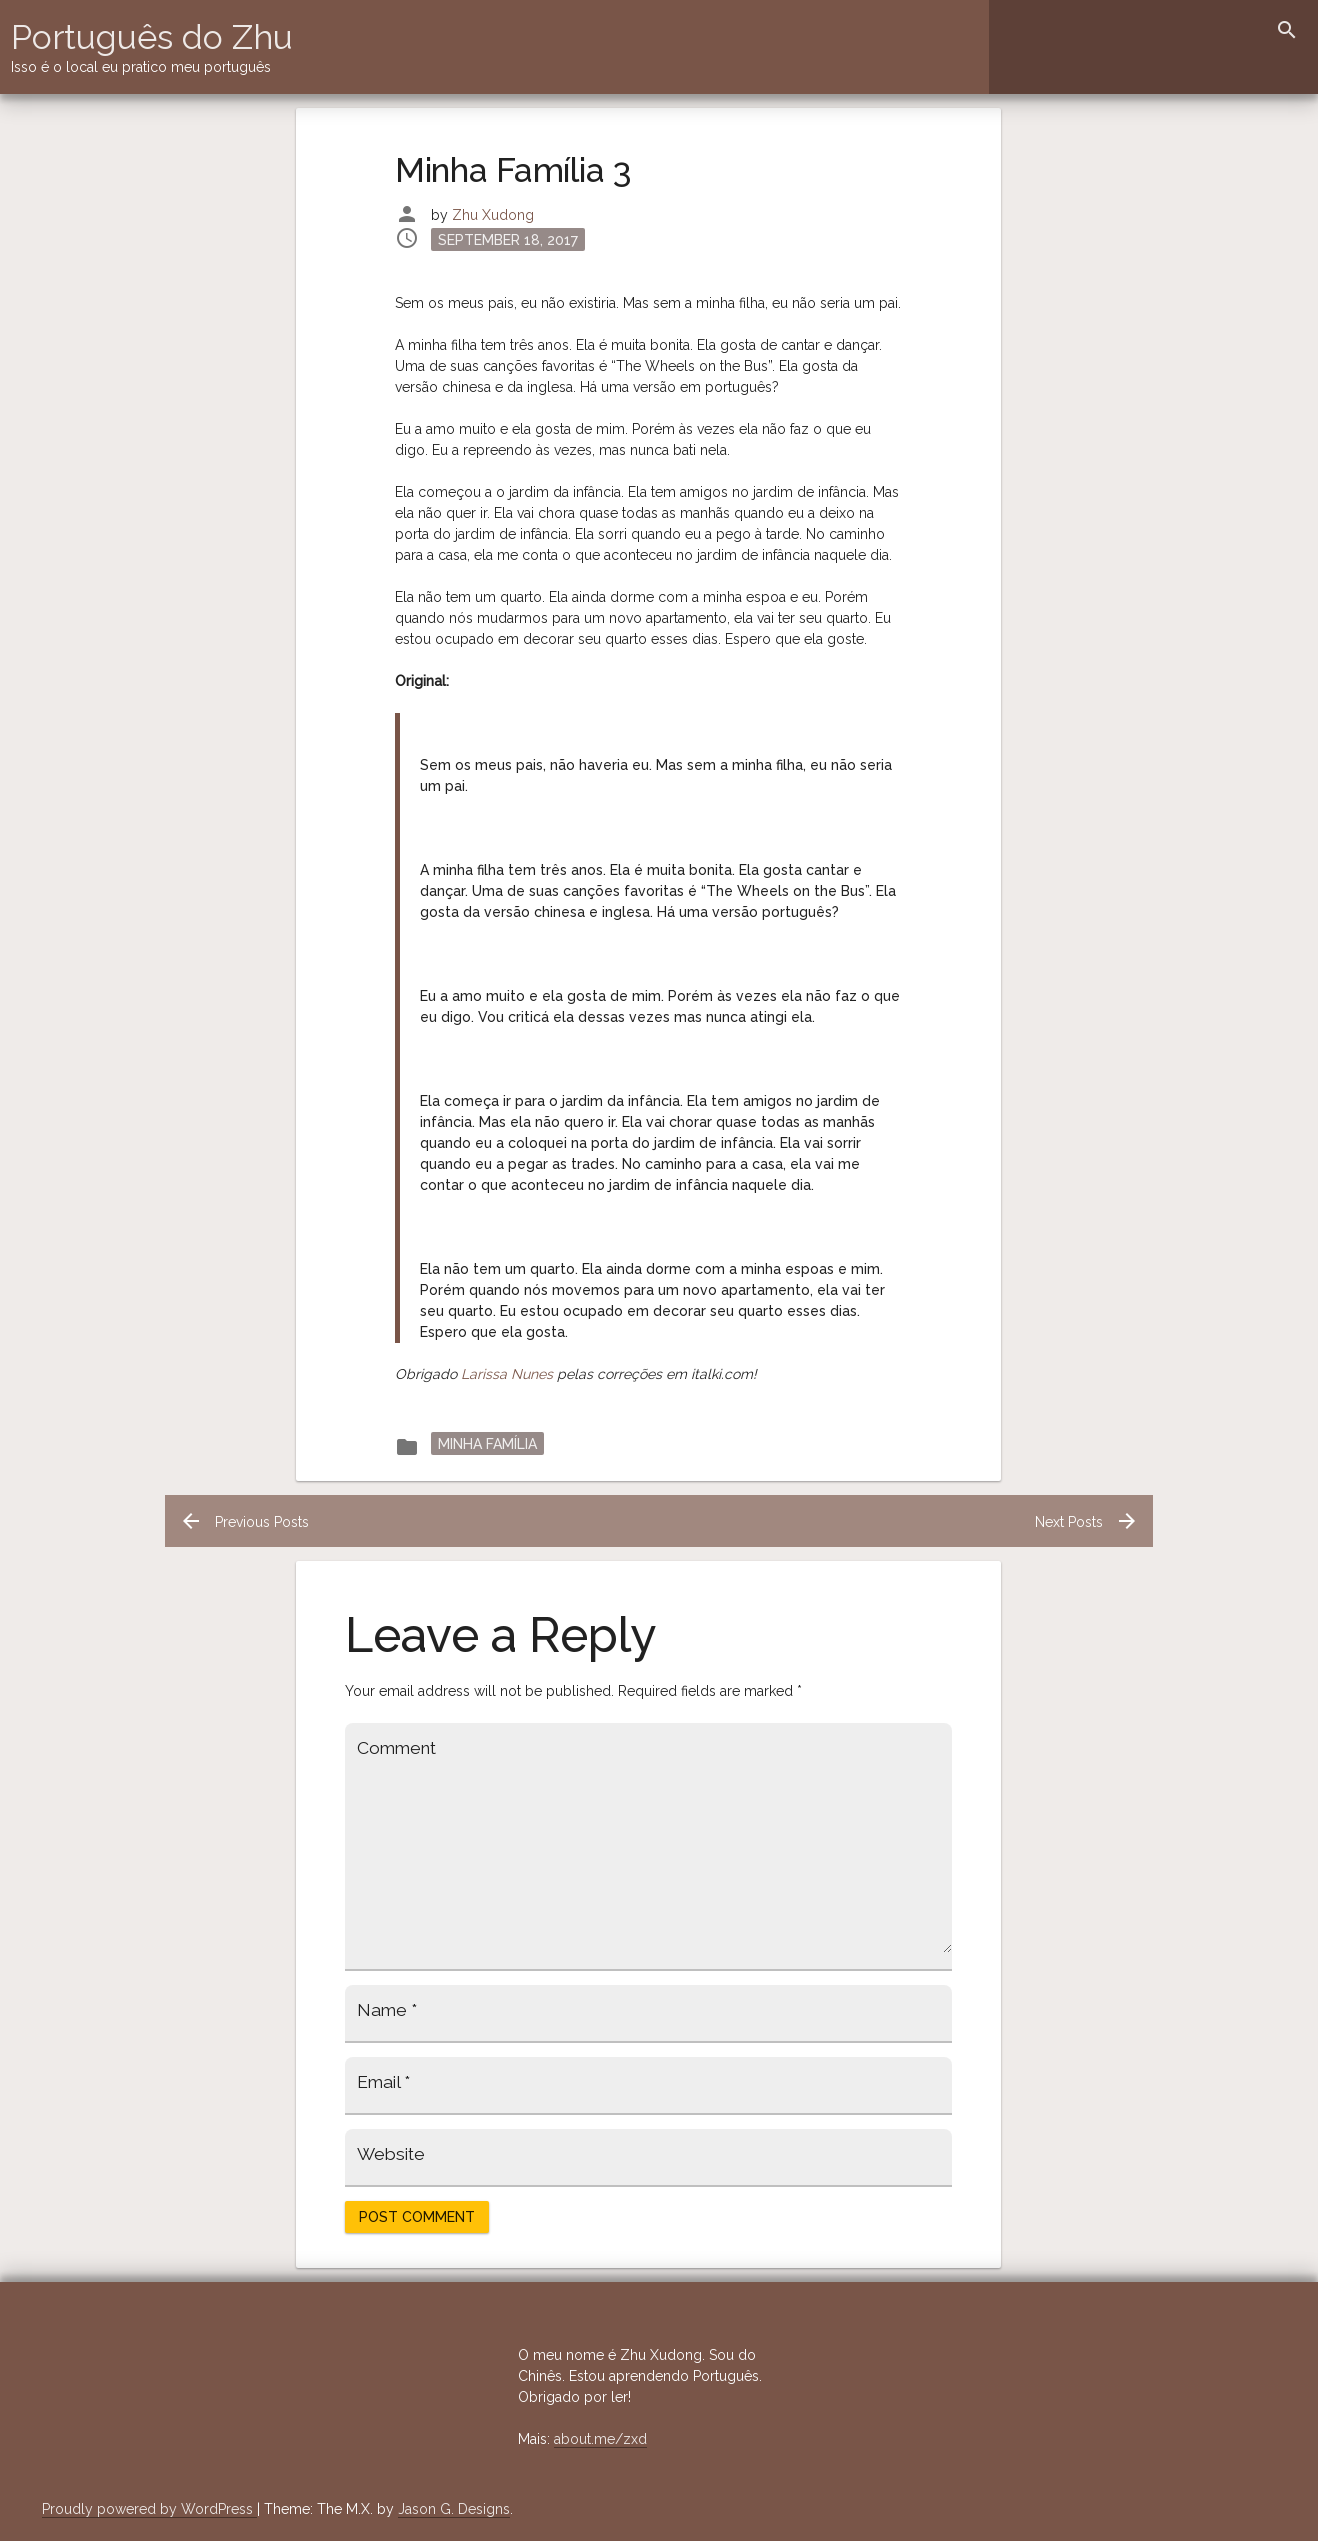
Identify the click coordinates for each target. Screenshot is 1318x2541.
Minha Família (487, 1443)
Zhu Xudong (493, 215)
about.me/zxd (600, 2439)
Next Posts (1087, 1522)
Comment (396, 1748)
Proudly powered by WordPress (149, 2509)
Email (383, 2082)
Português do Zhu (152, 37)
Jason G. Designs (454, 2509)
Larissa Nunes (507, 1374)
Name (387, 2010)
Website (391, 2154)
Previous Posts (244, 1522)
